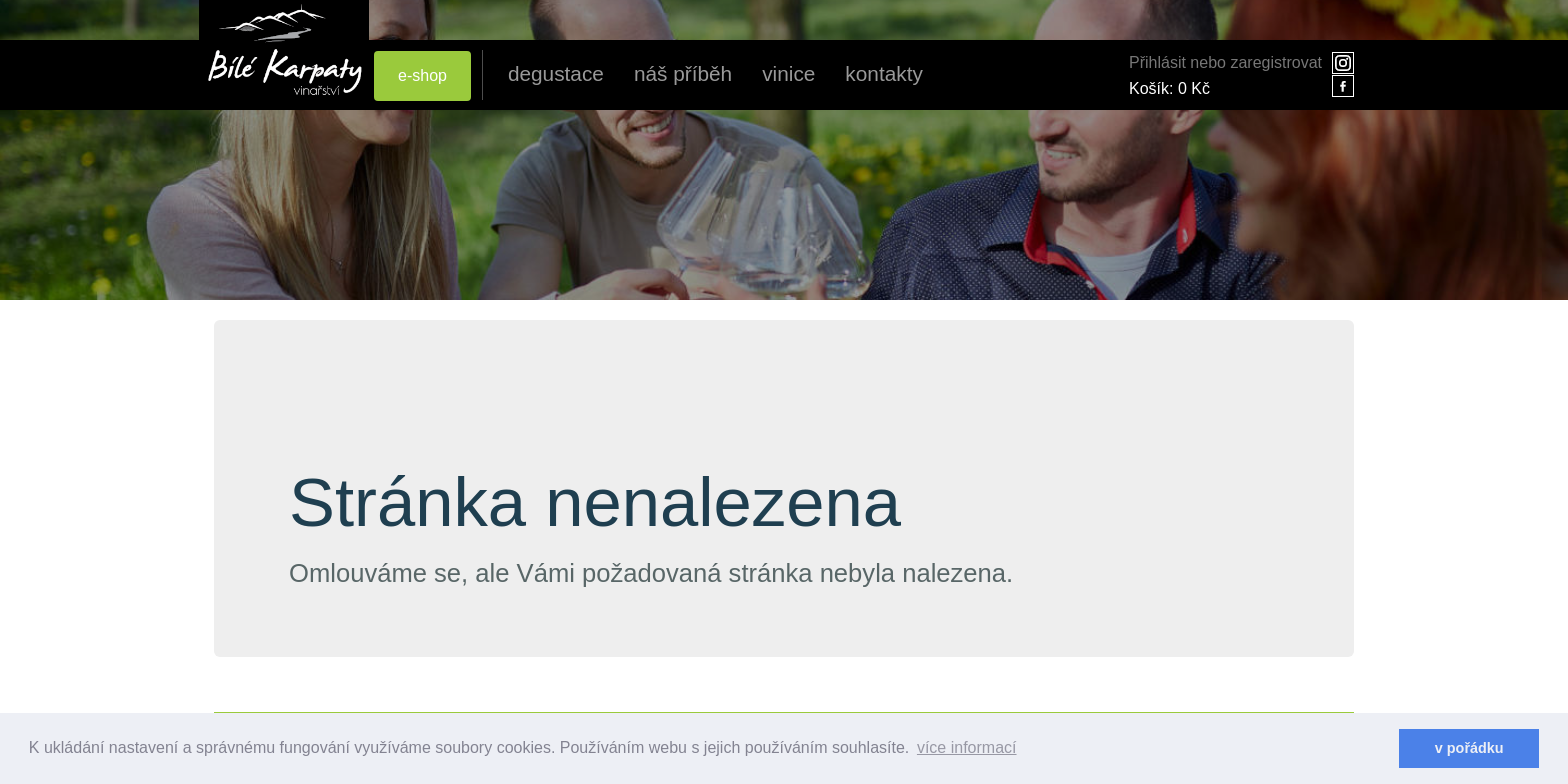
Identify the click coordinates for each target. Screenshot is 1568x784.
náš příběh (683, 73)
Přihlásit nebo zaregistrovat (1225, 62)
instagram (1343, 63)
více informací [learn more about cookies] (967, 747)
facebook (1343, 86)
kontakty (883, 73)
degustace (556, 73)
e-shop (422, 75)
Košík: (1169, 88)
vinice (788, 73)
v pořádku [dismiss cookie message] (1469, 748)
